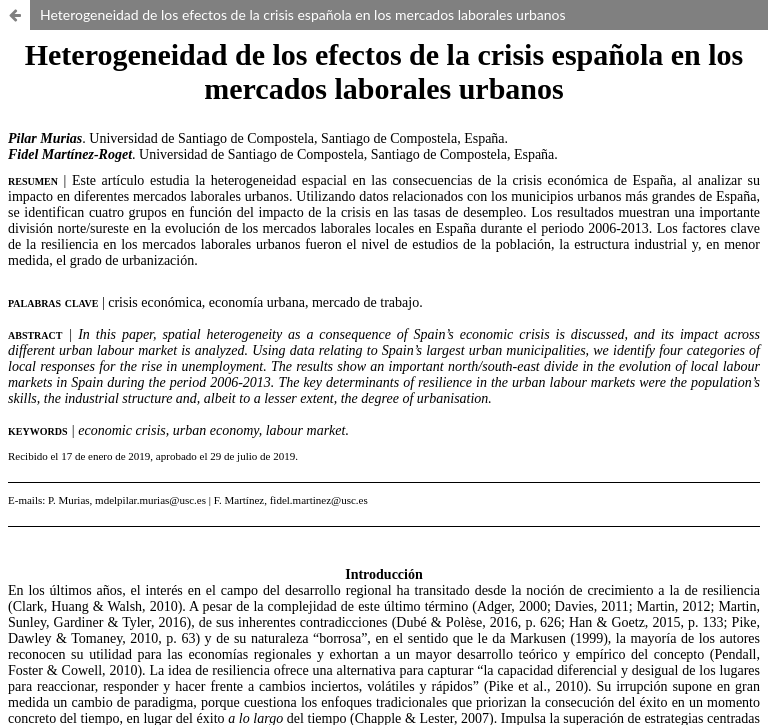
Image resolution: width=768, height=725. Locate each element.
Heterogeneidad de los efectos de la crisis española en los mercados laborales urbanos (303, 14)
